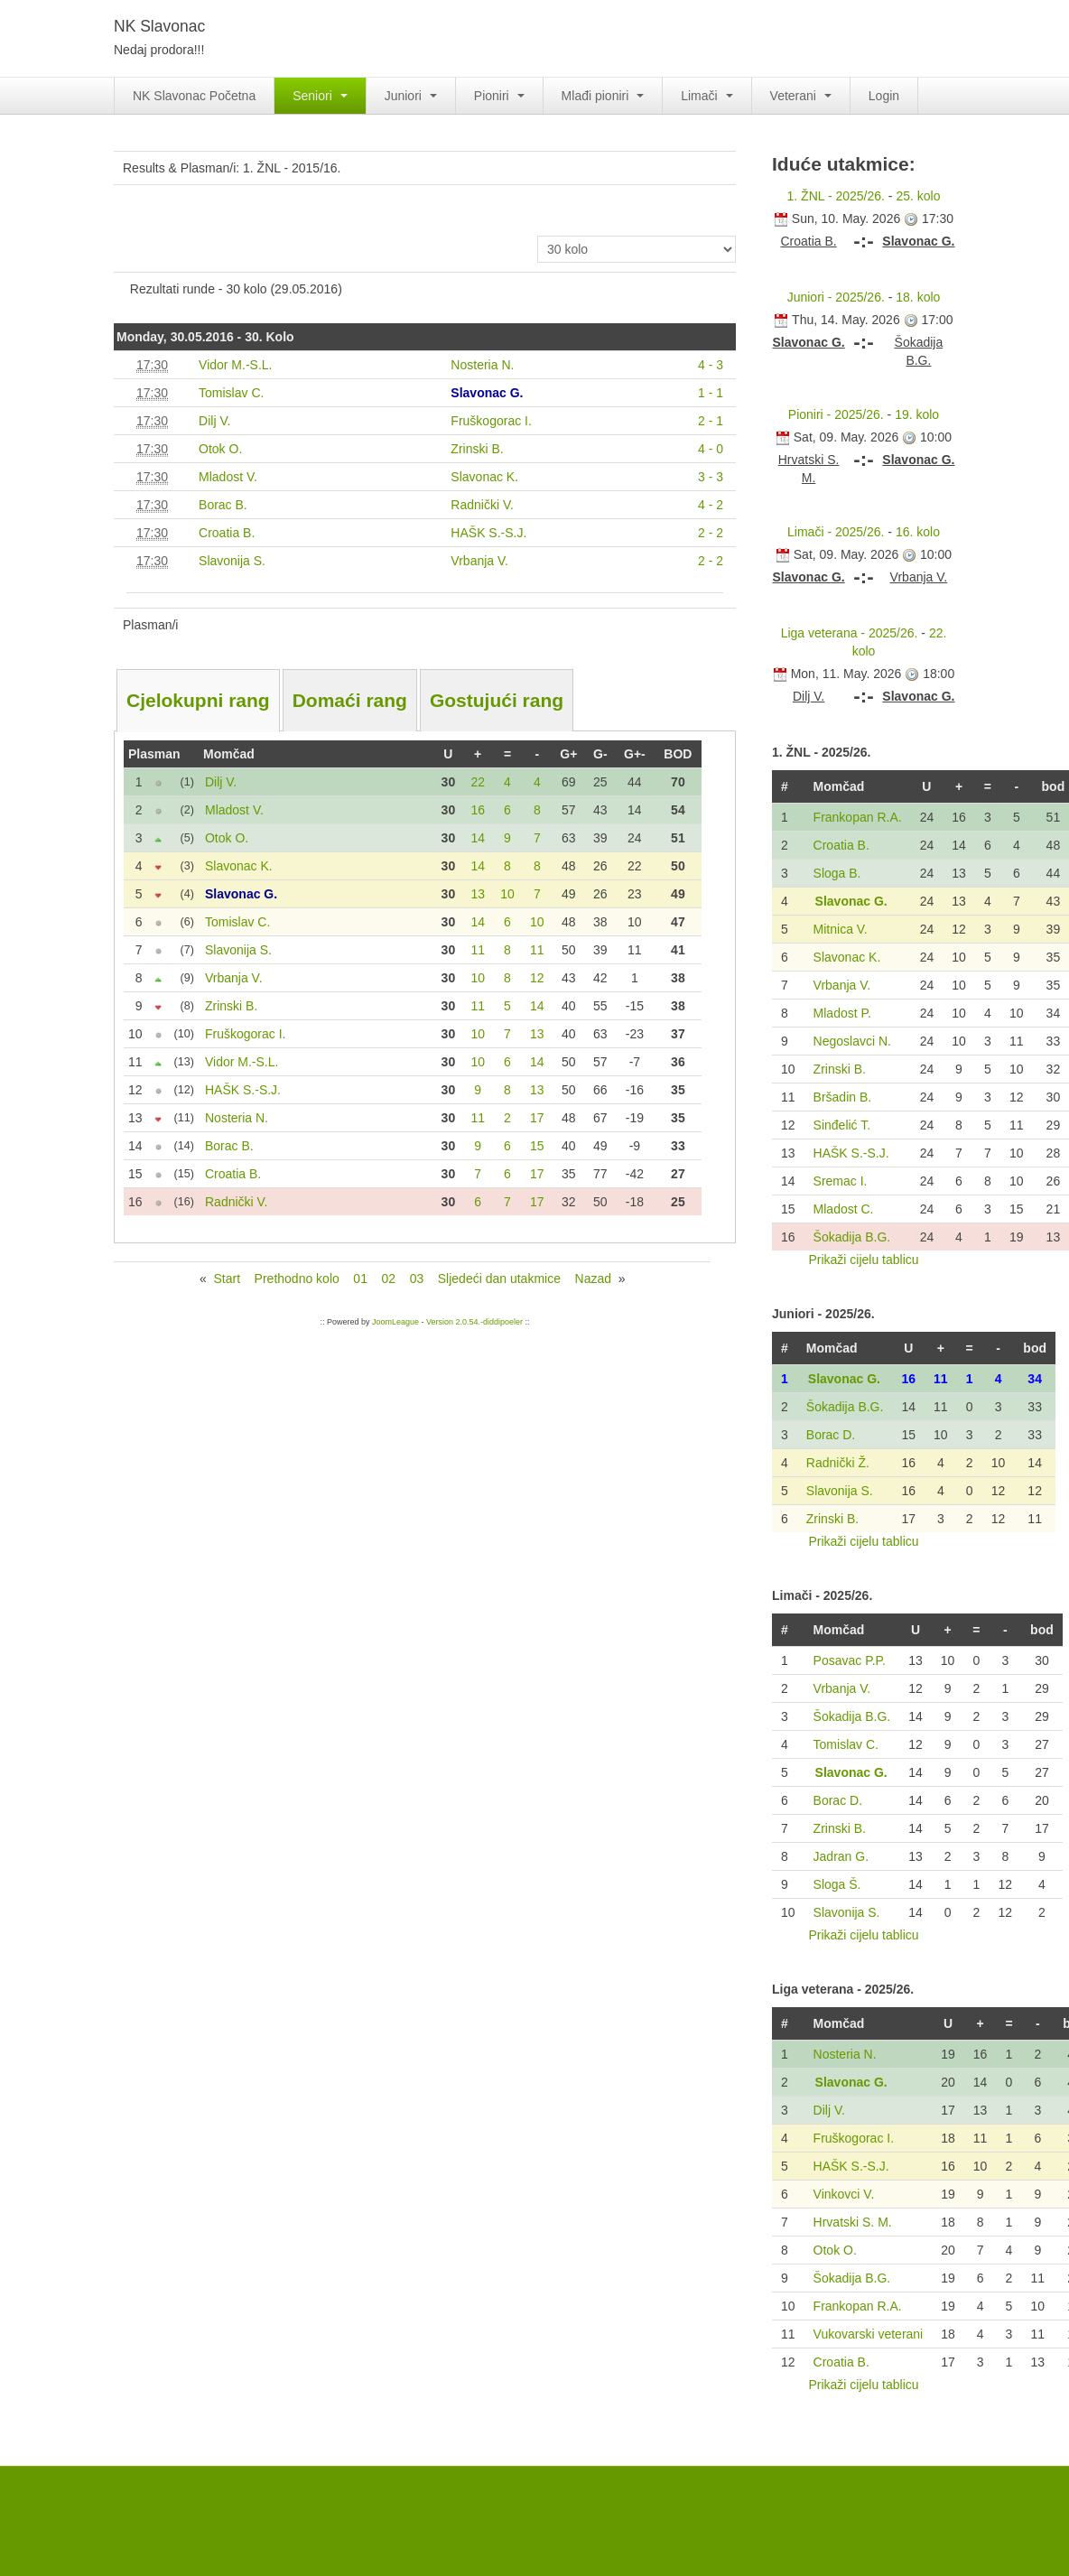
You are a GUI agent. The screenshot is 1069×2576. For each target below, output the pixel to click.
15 (537, 1146)
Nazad (593, 1278)
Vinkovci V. (844, 2194)
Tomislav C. (845, 1744)
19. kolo (917, 414)
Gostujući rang (496, 700)
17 (537, 1118)
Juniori (411, 95)
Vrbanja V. (842, 985)
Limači (706, 95)
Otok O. (835, 2250)
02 (388, 1278)
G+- (635, 754)
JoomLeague (395, 1321)
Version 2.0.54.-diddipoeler (474, 1321)
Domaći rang (350, 700)
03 (417, 1278)
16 (477, 810)
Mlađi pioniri (603, 95)
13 (477, 894)
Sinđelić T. (842, 1125)
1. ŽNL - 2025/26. (836, 196)
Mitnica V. (840, 929)
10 (507, 894)
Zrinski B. (839, 1069)
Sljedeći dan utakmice (499, 1278)
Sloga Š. (837, 1884)
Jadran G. (841, 1856)
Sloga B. (837, 873)
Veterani (801, 95)
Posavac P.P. (849, 1660)
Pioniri (499, 95)
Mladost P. (842, 1013)
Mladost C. (843, 1209)
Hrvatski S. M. (852, 2222)
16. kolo (918, 532)
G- (600, 754)
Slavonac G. (851, 901)
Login (884, 95)
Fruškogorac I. (853, 2138)
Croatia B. (841, 845)
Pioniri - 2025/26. (836, 414)
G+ (568, 754)
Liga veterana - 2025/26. (849, 633)
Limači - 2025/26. (835, 532)
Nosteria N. (845, 2054)
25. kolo (918, 196)
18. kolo (918, 297)
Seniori (320, 95)
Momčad (229, 754)
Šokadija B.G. (852, 1237)
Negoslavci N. (852, 1041)
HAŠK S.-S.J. (851, 1153)
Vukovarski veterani (868, 2334)
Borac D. (830, 1434)
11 (477, 950)
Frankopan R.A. (857, 817)
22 (477, 782)
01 (360, 1278)
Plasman (154, 754)
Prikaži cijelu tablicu (863, 1259)
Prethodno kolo (297, 1278)
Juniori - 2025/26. (836, 297)
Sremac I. (840, 1181)
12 (537, 978)
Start (226, 1278)
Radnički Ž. (837, 1462)
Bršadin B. (842, 1097)
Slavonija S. (839, 1490)
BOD (678, 754)
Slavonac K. (847, 957)
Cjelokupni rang (198, 700)
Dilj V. (829, 2110)
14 (477, 838)
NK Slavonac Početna (194, 95)
